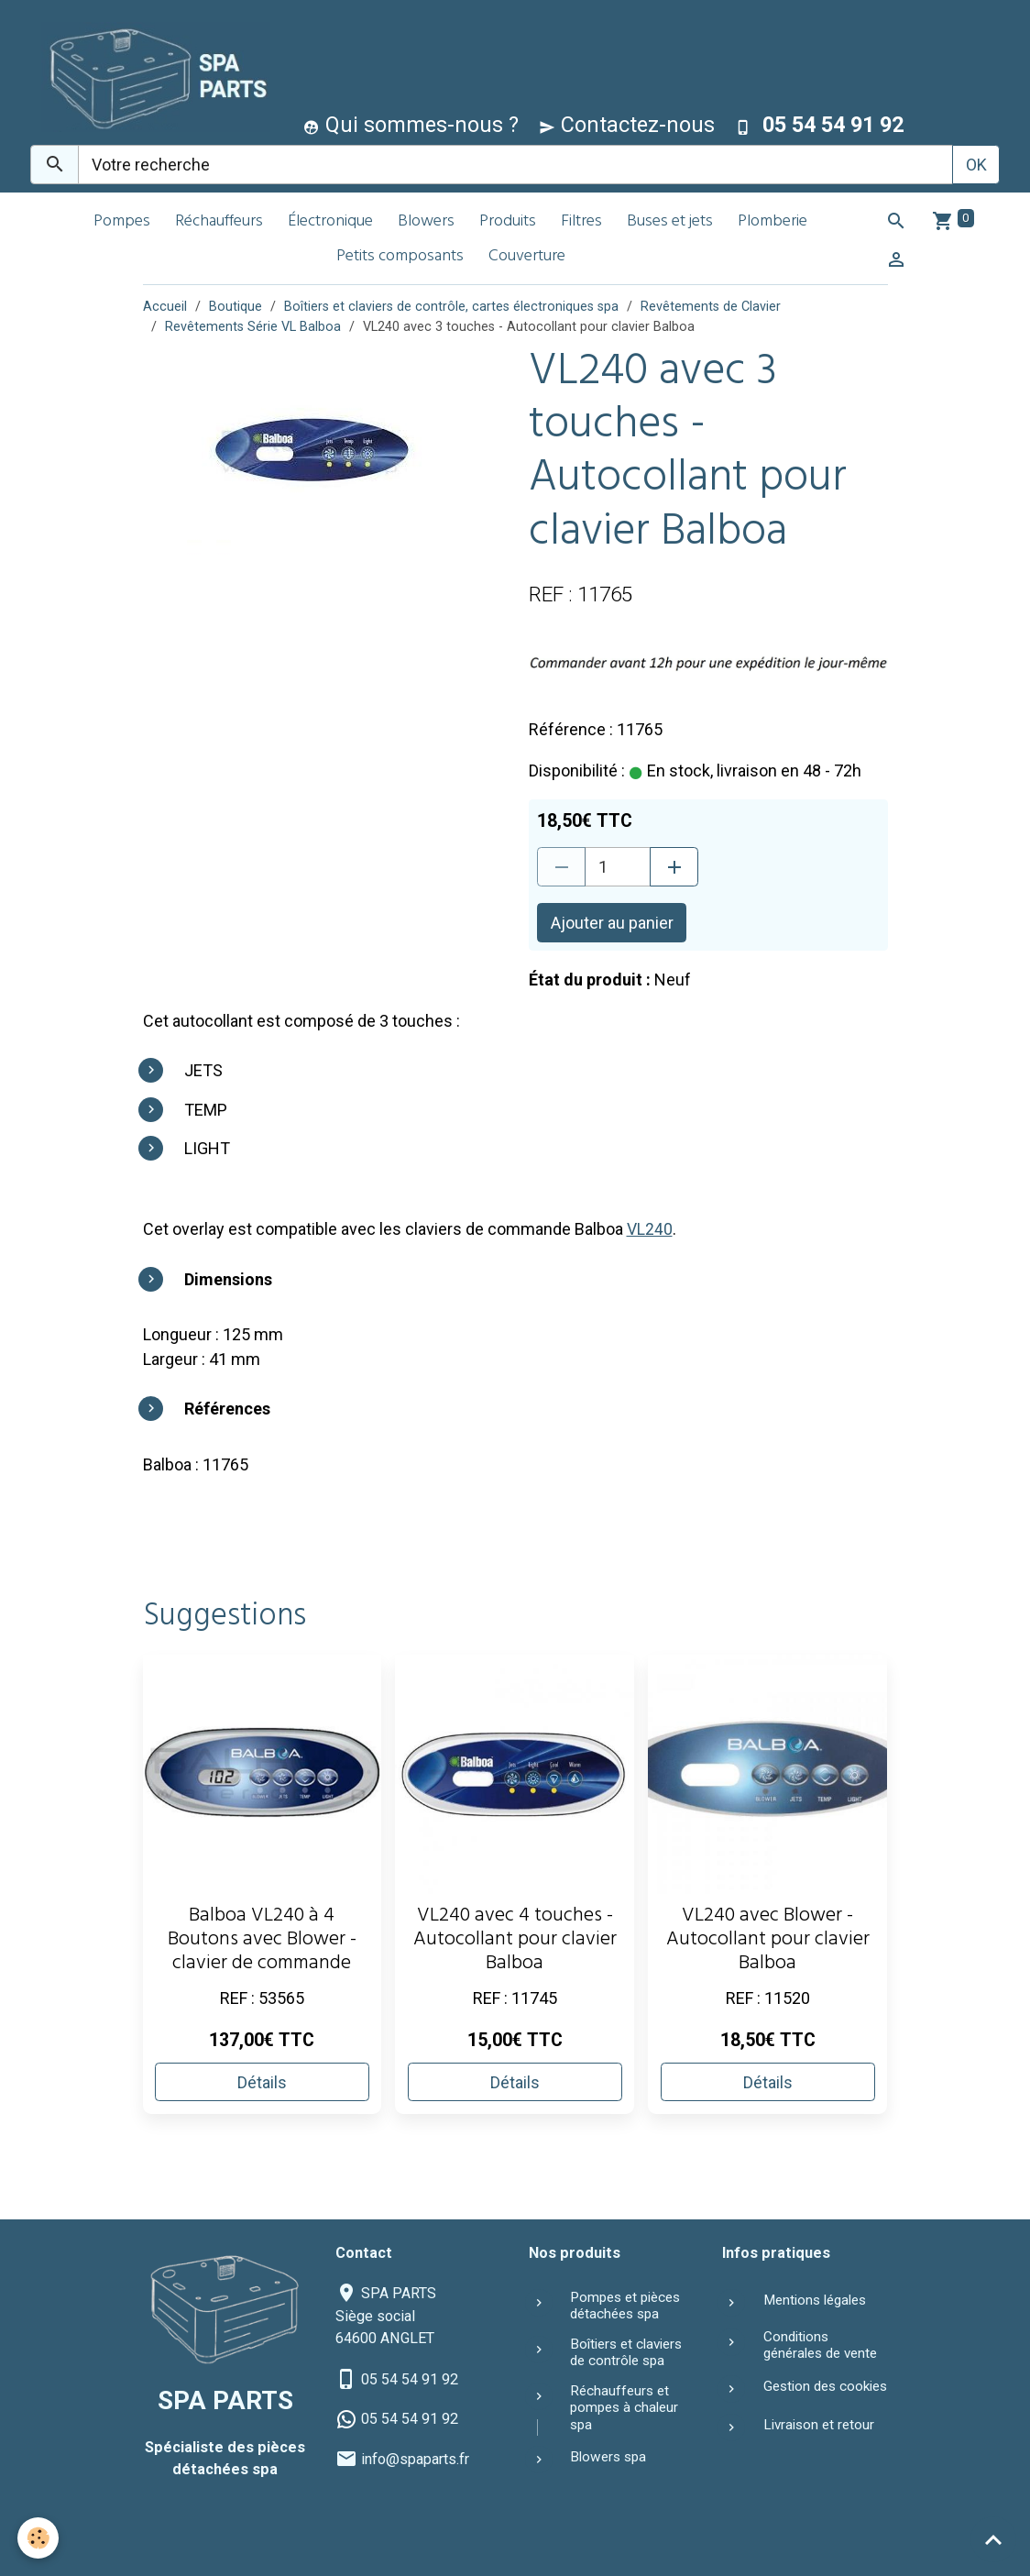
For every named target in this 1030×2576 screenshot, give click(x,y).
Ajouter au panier (612, 922)
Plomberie (772, 222)
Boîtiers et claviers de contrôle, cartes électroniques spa (451, 306)
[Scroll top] (993, 2539)
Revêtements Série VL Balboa (253, 327)
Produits (507, 222)
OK (976, 164)
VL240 (650, 1228)
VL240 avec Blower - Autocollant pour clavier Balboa (768, 1941)
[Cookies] (39, 2538)
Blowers (426, 222)
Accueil (165, 306)
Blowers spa (608, 2457)
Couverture (526, 257)
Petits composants (400, 257)
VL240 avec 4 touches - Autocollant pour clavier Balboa (515, 1941)
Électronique (330, 222)
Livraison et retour (818, 2424)
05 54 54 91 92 (409, 2378)
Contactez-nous (627, 125)
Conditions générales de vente (820, 2344)
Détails (262, 2081)
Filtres (581, 222)
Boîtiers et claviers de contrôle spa (626, 2351)
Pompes (121, 222)
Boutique (235, 306)
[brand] (151, 76)
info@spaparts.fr (415, 2459)
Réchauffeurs (219, 222)
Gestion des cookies (825, 2385)
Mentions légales (814, 2300)
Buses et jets (670, 222)
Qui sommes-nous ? (411, 125)
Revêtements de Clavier (711, 306)
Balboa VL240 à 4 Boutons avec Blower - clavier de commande (262, 1941)
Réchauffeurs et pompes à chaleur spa (624, 2407)
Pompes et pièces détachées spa (625, 2305)
